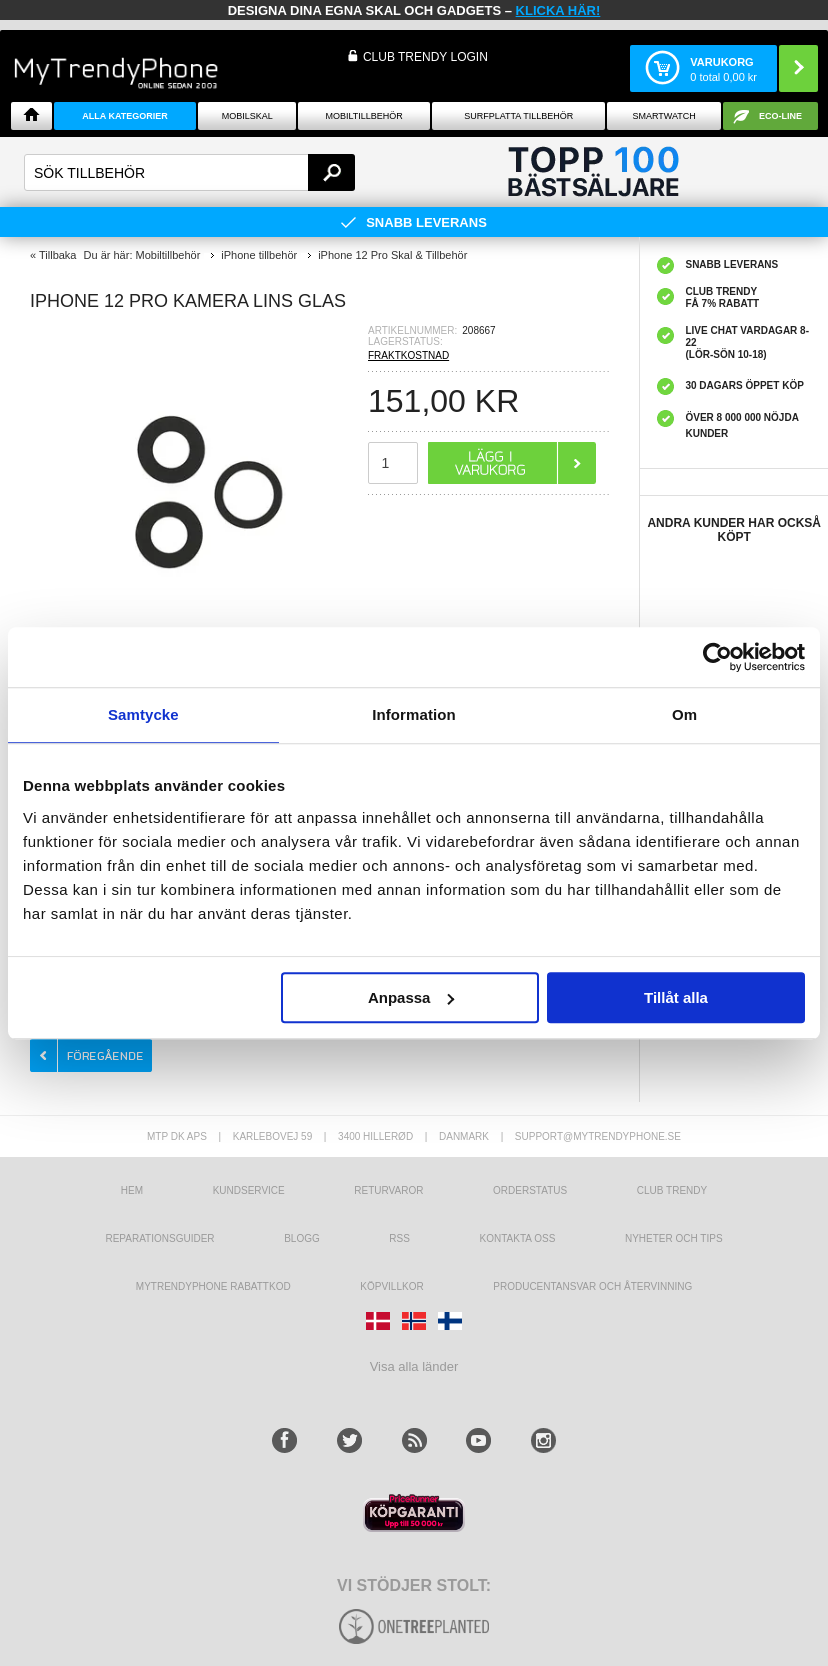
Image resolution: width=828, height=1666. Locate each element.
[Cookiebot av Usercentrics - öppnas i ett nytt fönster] (717, 657)
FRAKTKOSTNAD (408, 355)
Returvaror (388, 1190)
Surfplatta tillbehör (518, 116)
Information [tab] (414, 714)
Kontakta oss (518, 1238)
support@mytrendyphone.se (598, 1136)
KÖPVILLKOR (391, 1286)
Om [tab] (684, 714)
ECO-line (780, 116)
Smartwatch (663, 116)
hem (132, 1190)
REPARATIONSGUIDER (159, 1238)
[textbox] (189, 172)
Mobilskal (247, 116)
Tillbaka (58, 255)
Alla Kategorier (125, 116)
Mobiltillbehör (363, 116)
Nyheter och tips (674, 1238)
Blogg (302, 1238)
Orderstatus (530, 1190)
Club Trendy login (425, 57)
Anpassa (411, 997)
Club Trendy (672, 1190)
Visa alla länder (414, 1366)
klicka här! (558, 10)
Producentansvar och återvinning (592, 1286)
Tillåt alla (676, 997)
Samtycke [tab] (143, 714)
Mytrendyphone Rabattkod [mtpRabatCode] (213, 1286)
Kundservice (249, 1190)
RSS (399, 1238)
